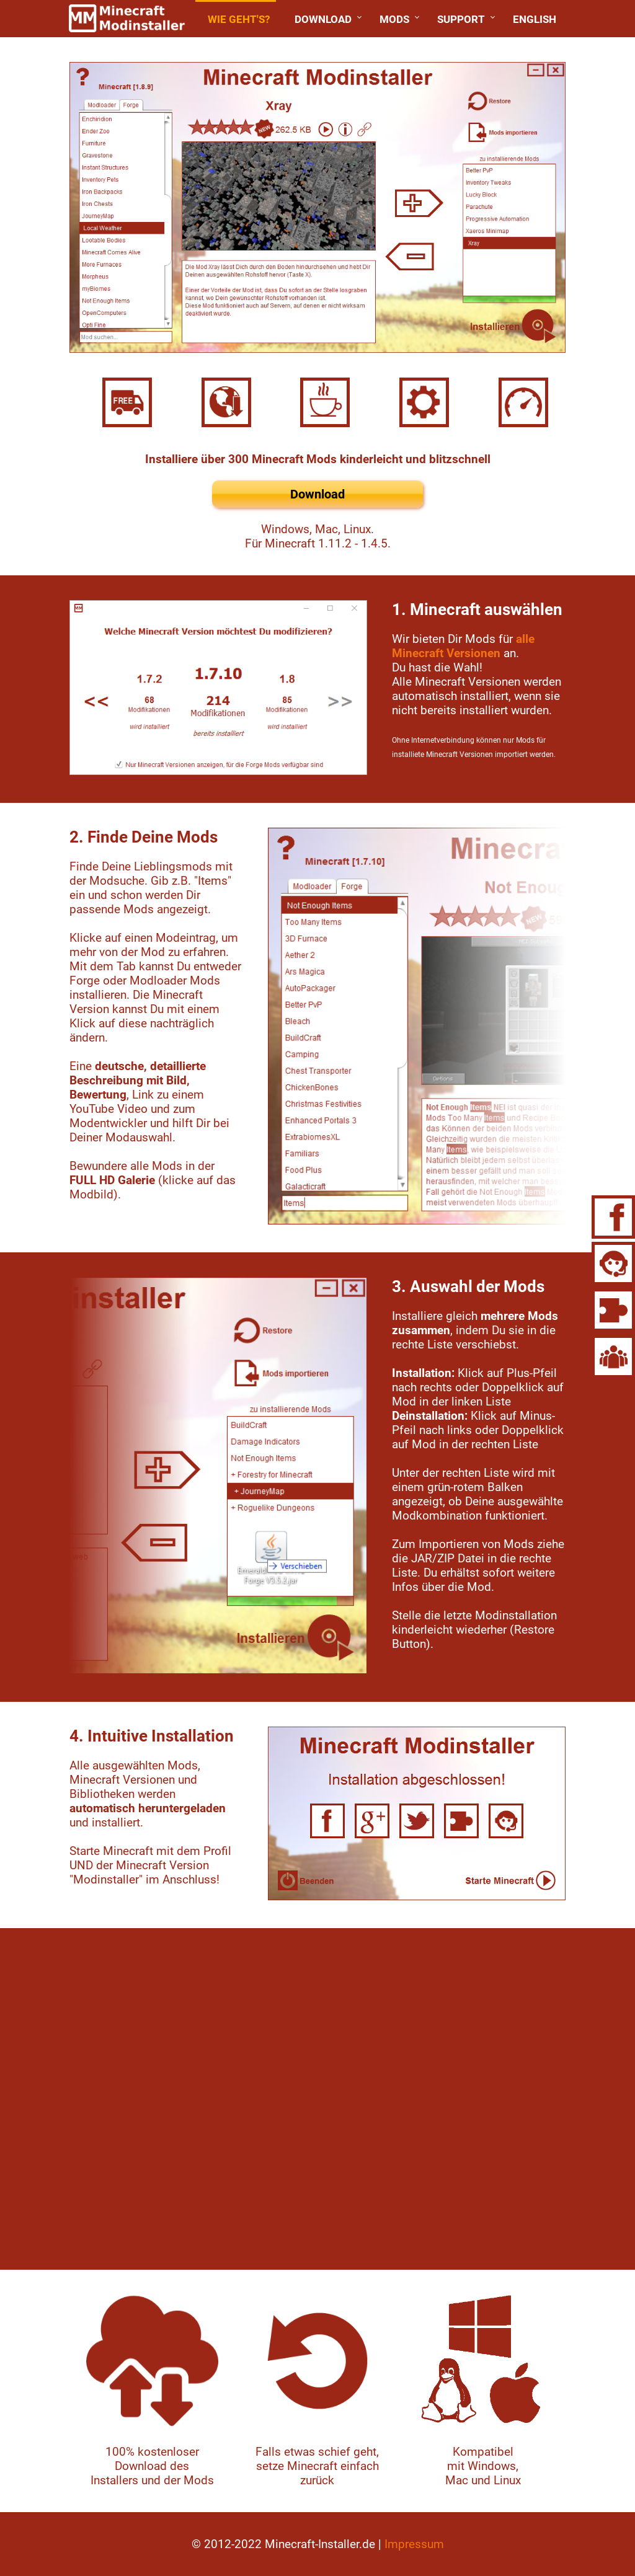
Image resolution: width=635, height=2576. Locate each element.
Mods (394, 19)
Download (323, 19)
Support (461, 19)
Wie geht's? (239, 19)
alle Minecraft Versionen (463, 646)
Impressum (414, 2544)
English (534, 19)
